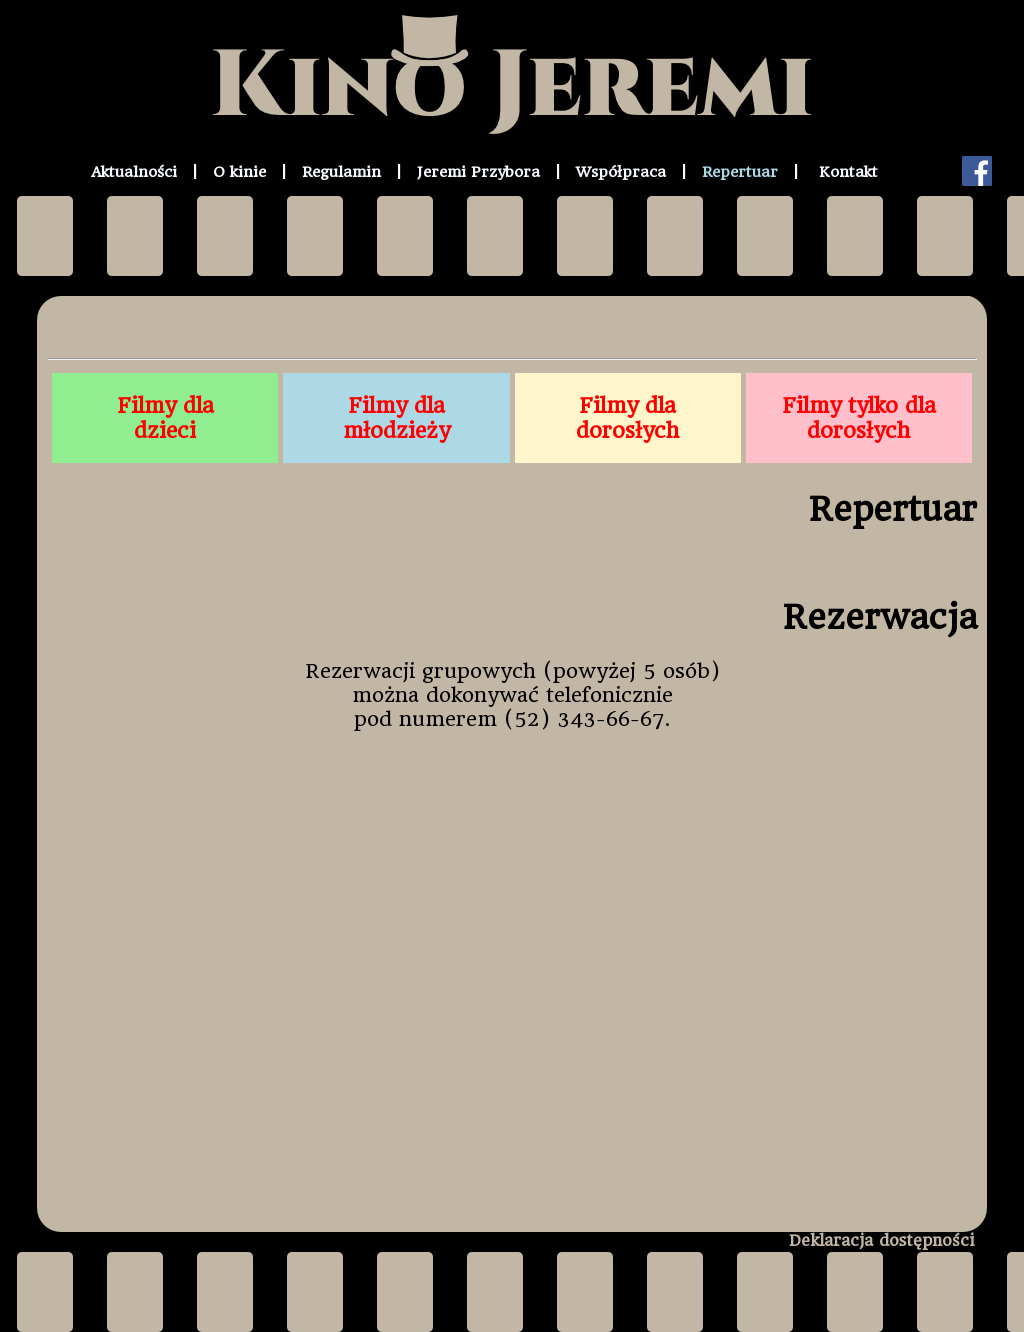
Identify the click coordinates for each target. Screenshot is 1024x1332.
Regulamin (341, 172)
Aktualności (134, 172)
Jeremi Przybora (478, 172)
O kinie (239, 172)
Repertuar (740, 172)
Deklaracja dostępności (881, 1240)
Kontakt (848, 172)
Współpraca (621, 172)
